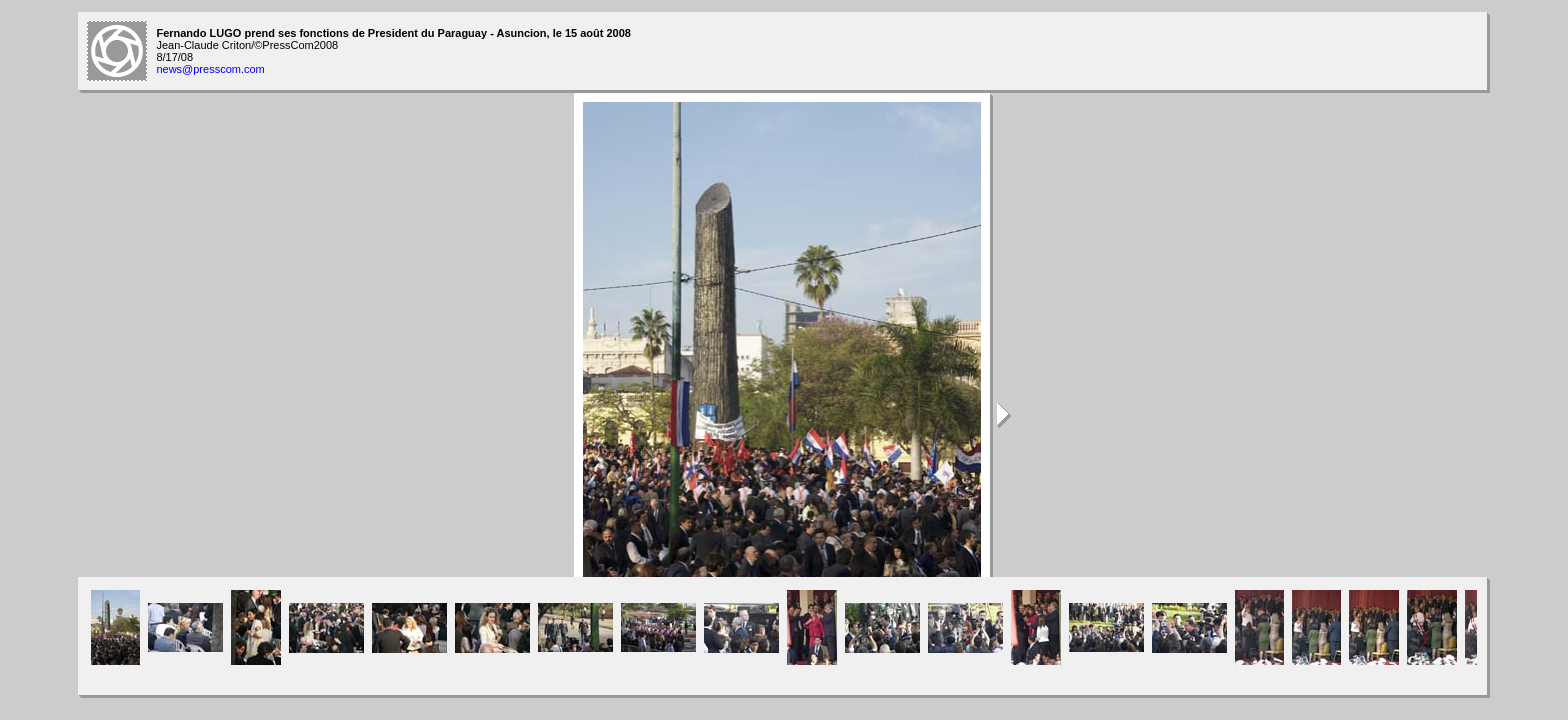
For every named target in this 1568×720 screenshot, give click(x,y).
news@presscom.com (210, 69)
